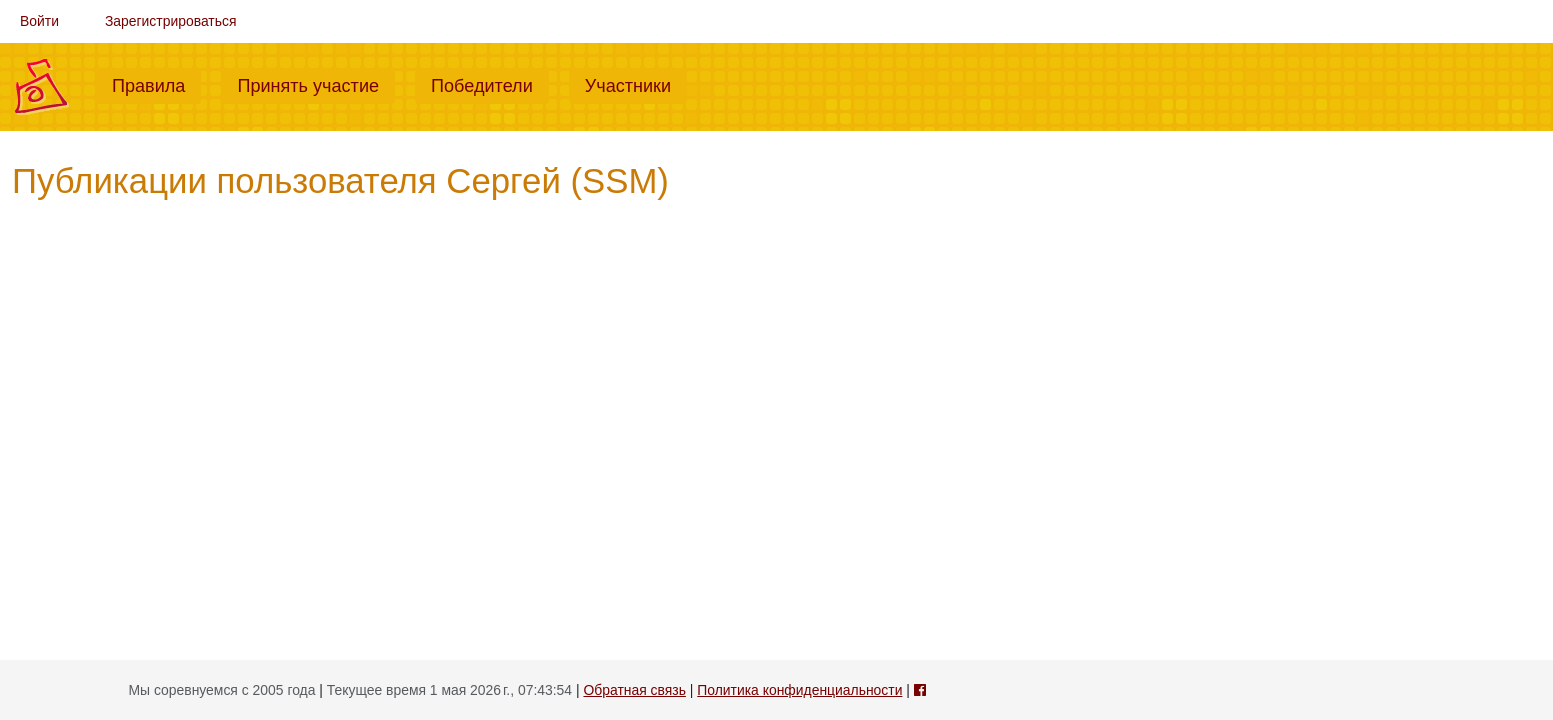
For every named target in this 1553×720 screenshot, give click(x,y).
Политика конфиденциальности (799, 690)
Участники (636, 84)
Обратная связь (634, 690)
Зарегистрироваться (171, 21)
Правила (156, 84)
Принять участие (316, 84)
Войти (39, 21)
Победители (490, 84)
